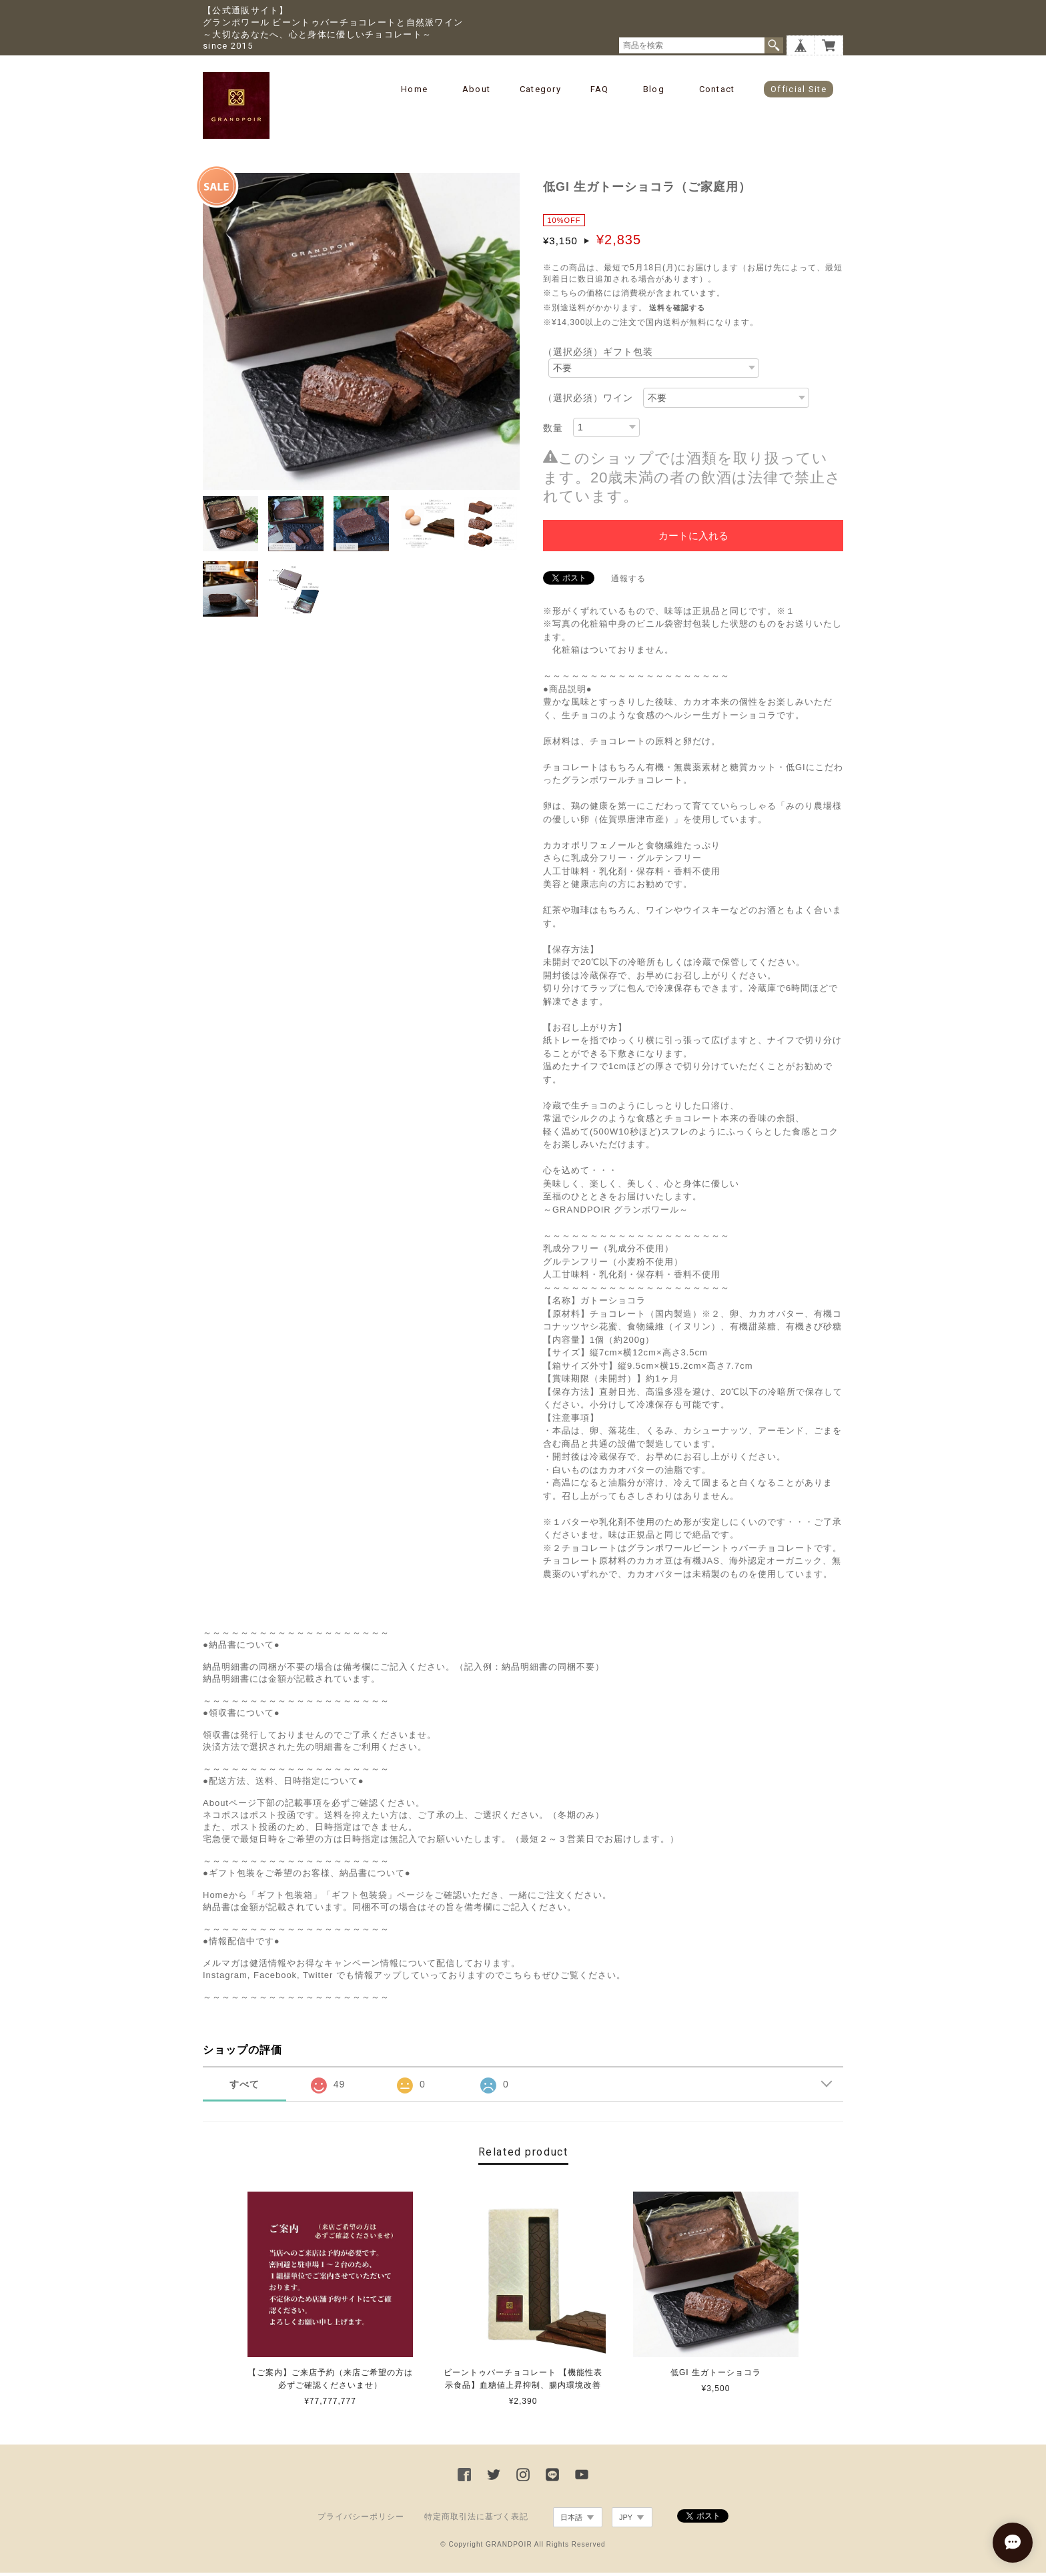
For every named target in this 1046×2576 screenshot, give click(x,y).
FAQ (599, 89)
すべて (244, 2088)
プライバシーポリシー (361, 2520)
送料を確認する (677, 312)
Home (414, 89)
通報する (628, 582)
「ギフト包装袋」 (359, 1899)
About (476, 89)
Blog (653, 89)
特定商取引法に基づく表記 (476, 2520)
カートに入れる (693, 539)
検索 (773, 45)
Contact (717, 89)
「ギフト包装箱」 (284, 1899)
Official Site (798, 89)
